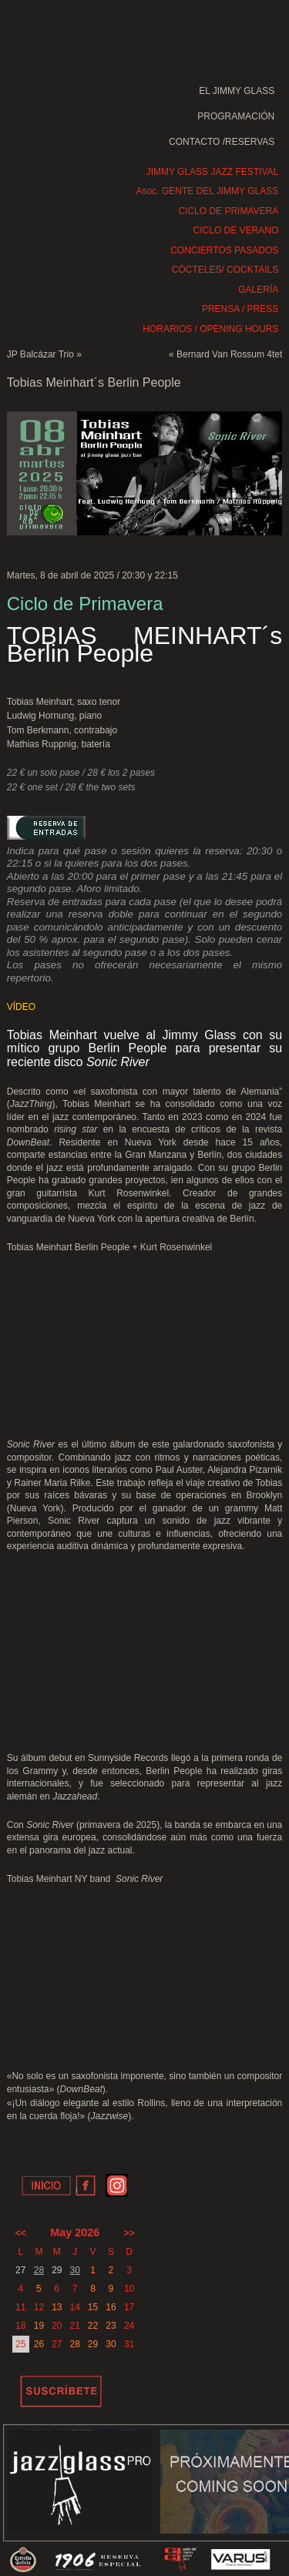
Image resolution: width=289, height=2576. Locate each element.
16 (111, 2307)
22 (93, 2325)
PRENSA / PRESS (240, 309)
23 (111, 2325)
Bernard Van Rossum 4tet (229, 354)
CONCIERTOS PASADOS (224, 250)
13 (57, 2307)
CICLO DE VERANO (236, 230)
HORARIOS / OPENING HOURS (210, 329)
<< (20, 2233)
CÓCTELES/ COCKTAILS (225, 269)
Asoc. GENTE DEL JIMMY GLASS (207, 191)
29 (93, 2344)
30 (74, 2270)
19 (39, 2325)
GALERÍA (258, 289)
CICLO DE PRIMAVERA (228, 211)
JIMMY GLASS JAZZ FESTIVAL (212, 171)
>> (129, 2233)
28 (39, 2270)
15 (93, 2307)
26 (39, 2344)
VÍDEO (21, 1006)
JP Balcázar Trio (40, 354)
